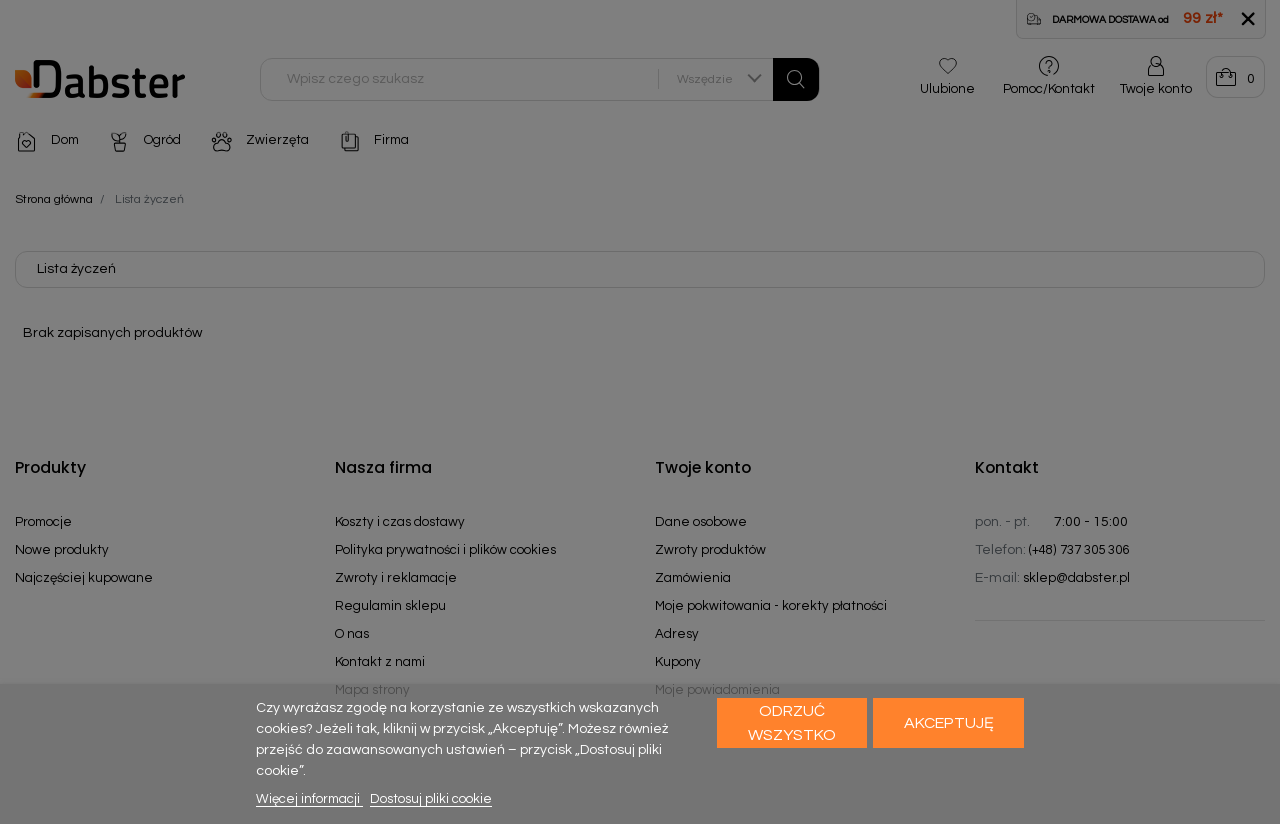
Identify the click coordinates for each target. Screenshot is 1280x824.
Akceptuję (949, 723)
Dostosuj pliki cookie (431, 799)
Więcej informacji (309, 799)
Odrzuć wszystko (792, 723)
